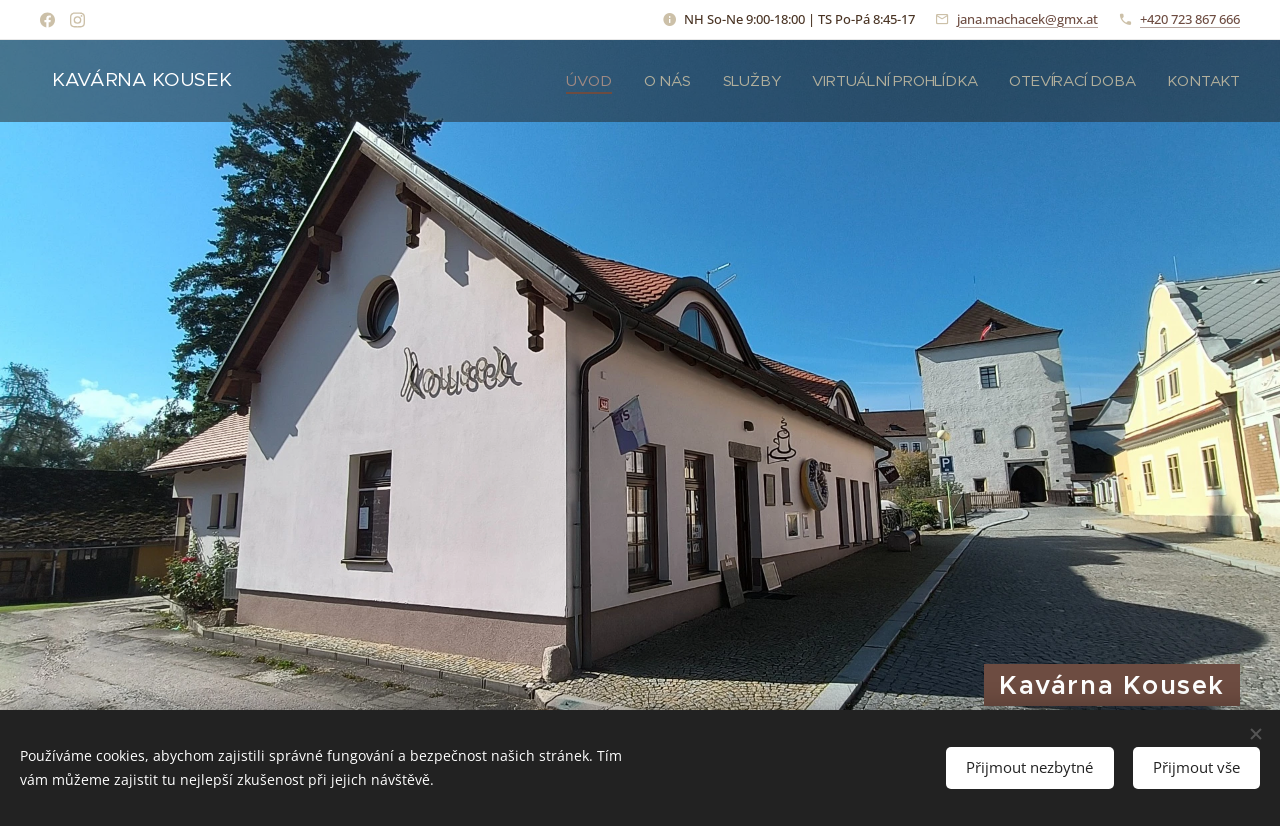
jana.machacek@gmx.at (1027, 19)
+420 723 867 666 (1190, 19)
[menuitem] (583, 81)
